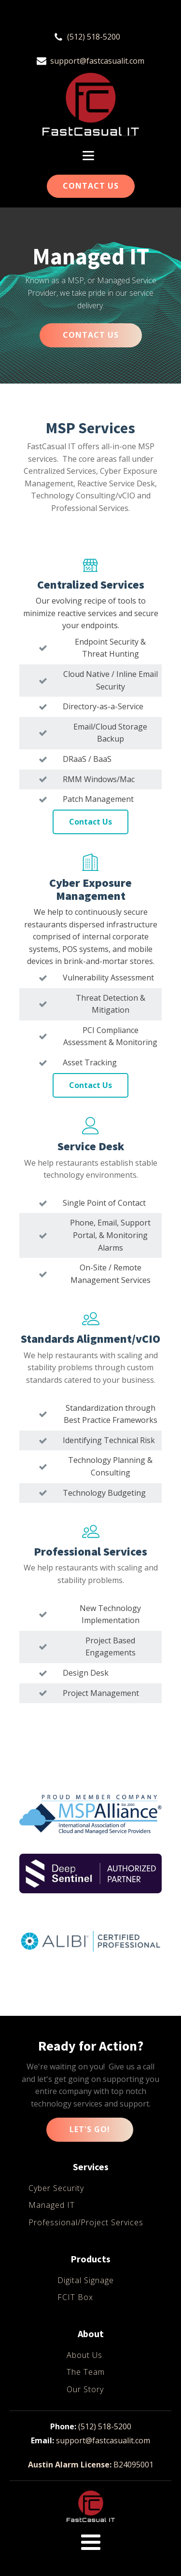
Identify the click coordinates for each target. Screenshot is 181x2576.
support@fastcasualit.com (97, 60)
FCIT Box (75, 2297)
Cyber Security (56, 2188)
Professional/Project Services (85, 2222)
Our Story (85, 2389)
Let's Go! (90, 2129)
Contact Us (91, 185)
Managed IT (51, 2205)
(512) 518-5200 (93, 36)
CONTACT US (91, 335)
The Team (86, 2372)
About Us (84, 2355)
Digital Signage (85, 2280)
